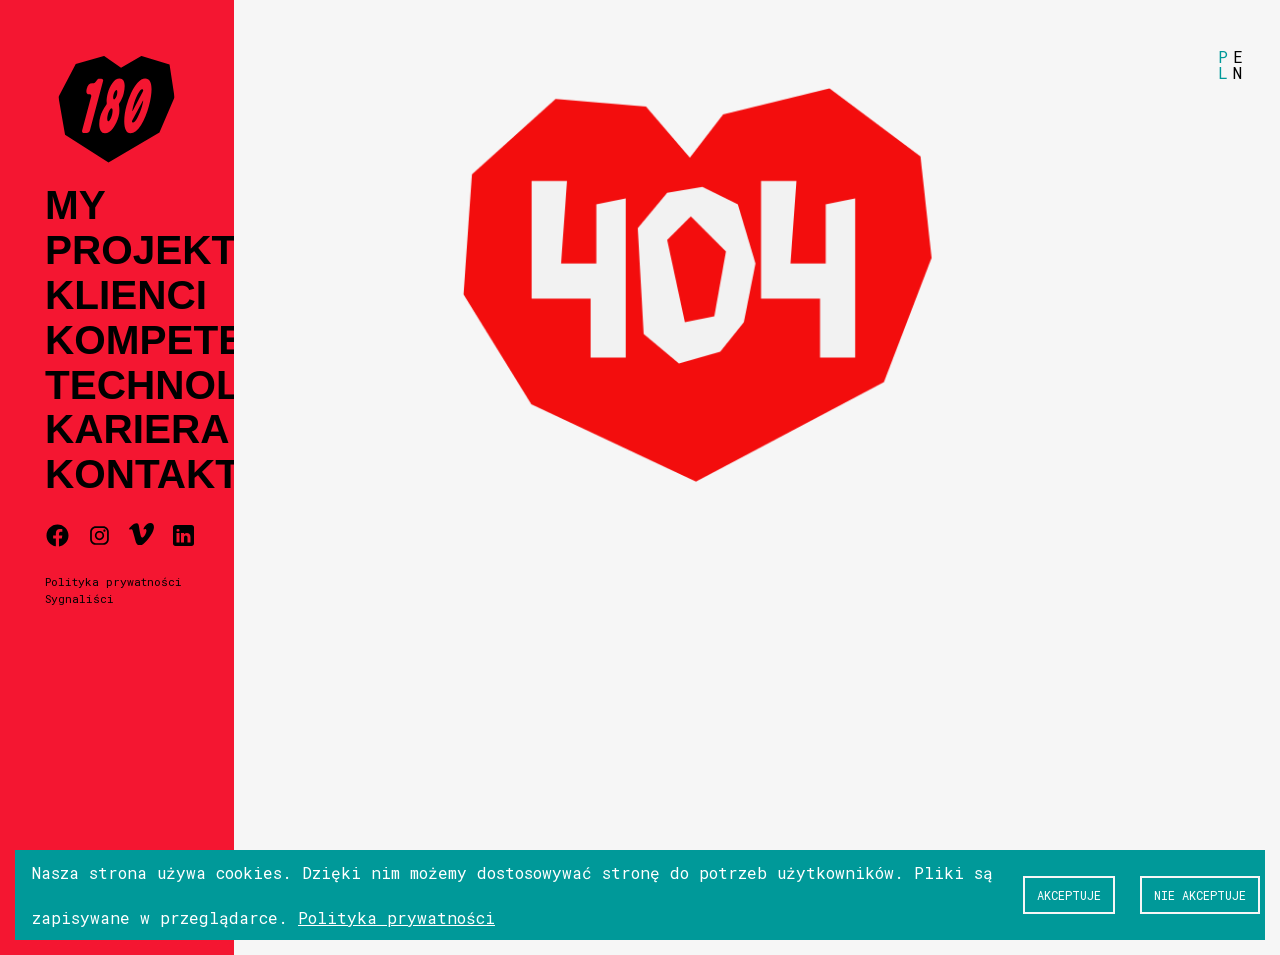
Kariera (137, 429)
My (75, 205)
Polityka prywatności (113, 581)
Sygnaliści (79, 598)
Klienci (126, 295)
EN (1238, 64)
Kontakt (142, 474)
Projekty (154, 250)
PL (1223, 64)
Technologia (194, 385)
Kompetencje (199, 340)
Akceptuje (1069, 895)
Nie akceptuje (1200, 895)
